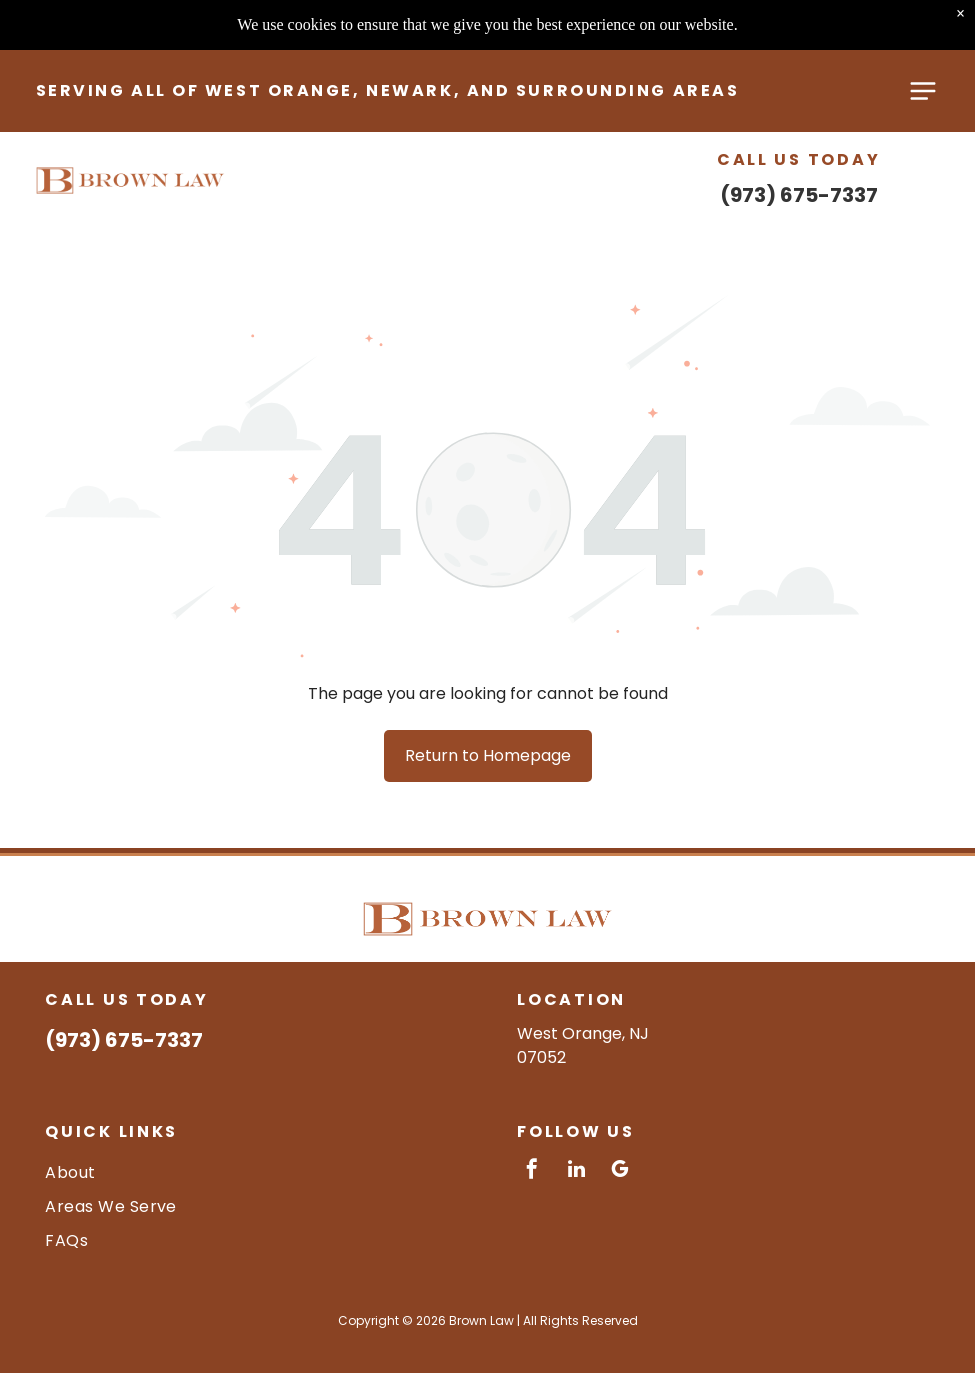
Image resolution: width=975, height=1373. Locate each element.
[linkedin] (576, 1171)
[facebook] (532, 1171)
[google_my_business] (620, 1171)
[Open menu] (923, 45)
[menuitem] (251, 1171)
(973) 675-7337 (799, 149)
